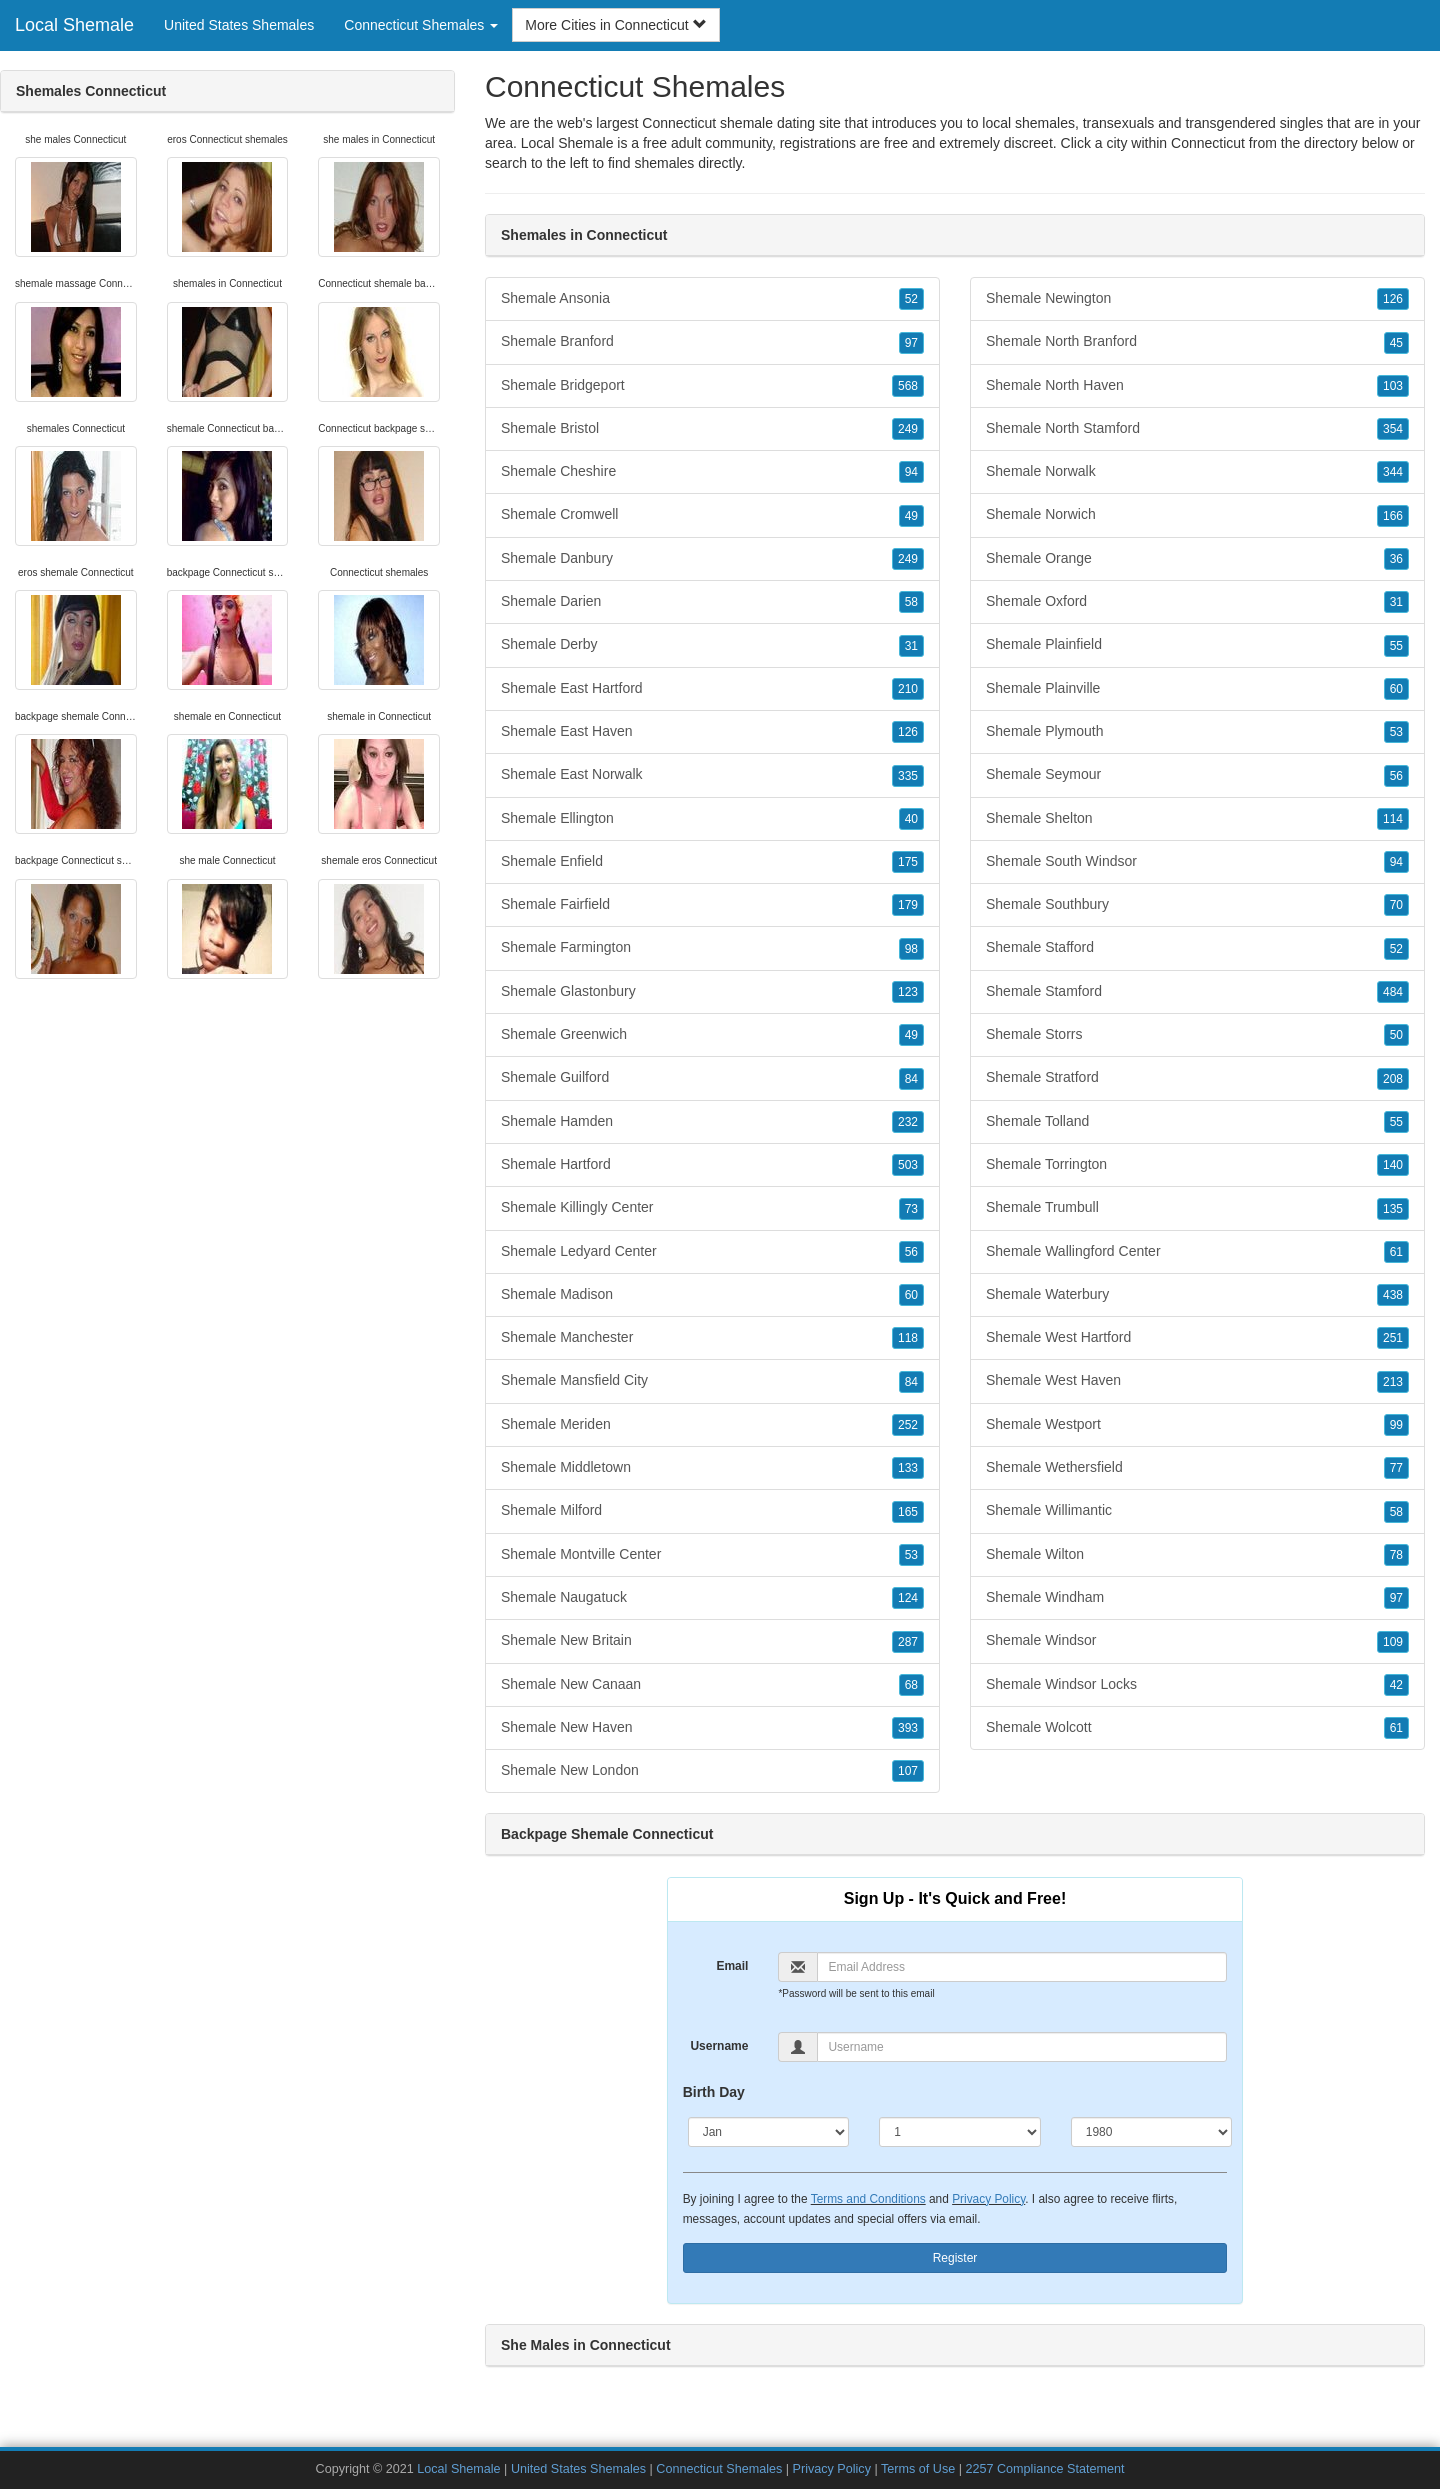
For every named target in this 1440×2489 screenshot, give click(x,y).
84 (911, 1079)
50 (1396, 1035)
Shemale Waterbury (1197, 1295)
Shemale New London (712, 1771)
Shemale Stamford (1197, 992)
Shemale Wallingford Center (1197, 1252)
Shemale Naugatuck (712, 1598)
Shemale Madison (712, 1295)
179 (908, 905)
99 (1396, 1425)
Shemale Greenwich (712, 1035)
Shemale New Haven (712, 1728)
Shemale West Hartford (1197, 1338)
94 (911, 472)
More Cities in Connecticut (615, 25)
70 (1396, 905)
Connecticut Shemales (719, 2469)
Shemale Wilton (1197, 1555)
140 (1393, 1165)
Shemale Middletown (712, 1468)
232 (908, 1122)
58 (911, 602)
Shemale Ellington (712, 819)
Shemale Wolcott (1197, 1728)
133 (908, 1468)
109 (1393, 1642)
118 (908, 1338)
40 (911, 819)
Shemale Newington (1197, 299)
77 (1396, 1468)
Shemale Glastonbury (712, 992)
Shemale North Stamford (1197, 429)
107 (908, 1771)
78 (1396, 1555)
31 (911, 646)
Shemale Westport (1197, 1425)
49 (911, 516)
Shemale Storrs (1197, 1035)
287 (908, 1642)
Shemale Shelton (1197, 819)
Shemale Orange (1197, 559)
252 (908, 1425)
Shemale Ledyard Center (712, 1252)
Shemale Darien (712, 602)
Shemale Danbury (712, 559)
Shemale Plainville (1197, 689)
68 (911, 1685)
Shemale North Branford (1197, 342)
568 (908, 386)
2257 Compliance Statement (1044, 2469)
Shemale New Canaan (712, 1685)
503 (908, 1165)
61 (1396, 1252)
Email (732, 1966)
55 (1396, 646)
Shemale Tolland (1197, 1122)
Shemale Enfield (712, 862)
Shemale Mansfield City (712, 1381)
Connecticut (1208, 143)
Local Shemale (74, 25)
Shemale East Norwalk (712, 775)
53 (911, 1555)
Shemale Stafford (1197, 948)
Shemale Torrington (1197, 1165)
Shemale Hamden (712, 1122)
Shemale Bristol (712, 429)
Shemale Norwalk (1197, 472)
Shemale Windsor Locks (1197, 1685)
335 (908, 776)
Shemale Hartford (712, 1165)
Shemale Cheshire (712, 472)
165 (908, 1512)
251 (1393, 1338)
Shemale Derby (712, 645)
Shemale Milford (712, 1511)
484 (1393, 992)
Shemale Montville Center (712, 1555)
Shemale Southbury (1197, 905)
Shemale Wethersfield (1197, 1468)
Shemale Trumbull (1197, 1208)
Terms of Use (918, 2469)
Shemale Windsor (1197, 1641)
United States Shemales (239, 25)
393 (908, 1728)
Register (955, 2258)
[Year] (1152, 2132)
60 (911, 1295)
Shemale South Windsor (1197, 862)
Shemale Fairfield (712, 905)
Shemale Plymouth (1197, 732)
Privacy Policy (988, 2199)
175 (908, 862)
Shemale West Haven (1197, 1381)
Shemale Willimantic (1197, 1511)
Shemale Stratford (1197, 1078)
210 (908, 689)
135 (1393, 1209)
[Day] (960, 2132)
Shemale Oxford (1197, 602)
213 (1393, 1382)
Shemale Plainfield (1197, 645)
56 (911, 1252)
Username (719, 2046)
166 (1393, 516)
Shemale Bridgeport (712, 386)
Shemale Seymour (1197, 775)
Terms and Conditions (868, 2199)
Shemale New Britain (712, 1641)
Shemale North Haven (1197, 386)
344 (1393, 472)
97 (911, 343)
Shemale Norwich (1197, 515)
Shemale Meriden (712, 1425)
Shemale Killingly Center (712, 1208)
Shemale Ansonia (712, 299)
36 (1396, 559)
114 (1393, 819)
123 (908, 992)
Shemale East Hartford (712, 689)
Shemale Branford (712, 342)
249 (908, 429)
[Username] (1022, 2047)
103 (1393, 386)
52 (911, 299)
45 (1396, 343)
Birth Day (714, 2092)
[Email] (1022, 1967)
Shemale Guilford (712, 1078)
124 (908, 1598)
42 (1396, 1685)
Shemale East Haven (712, 732)
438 (1393, 1295)
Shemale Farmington (712, 948)
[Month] (769, 2132)
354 (1393, 429)
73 (911, 1209)
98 (911, 949)
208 (1393, 1079)
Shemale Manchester (712, 1338)
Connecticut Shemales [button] (421, 25)
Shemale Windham (1197, 1598)
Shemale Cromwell (712, 515)
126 (908, 732)
